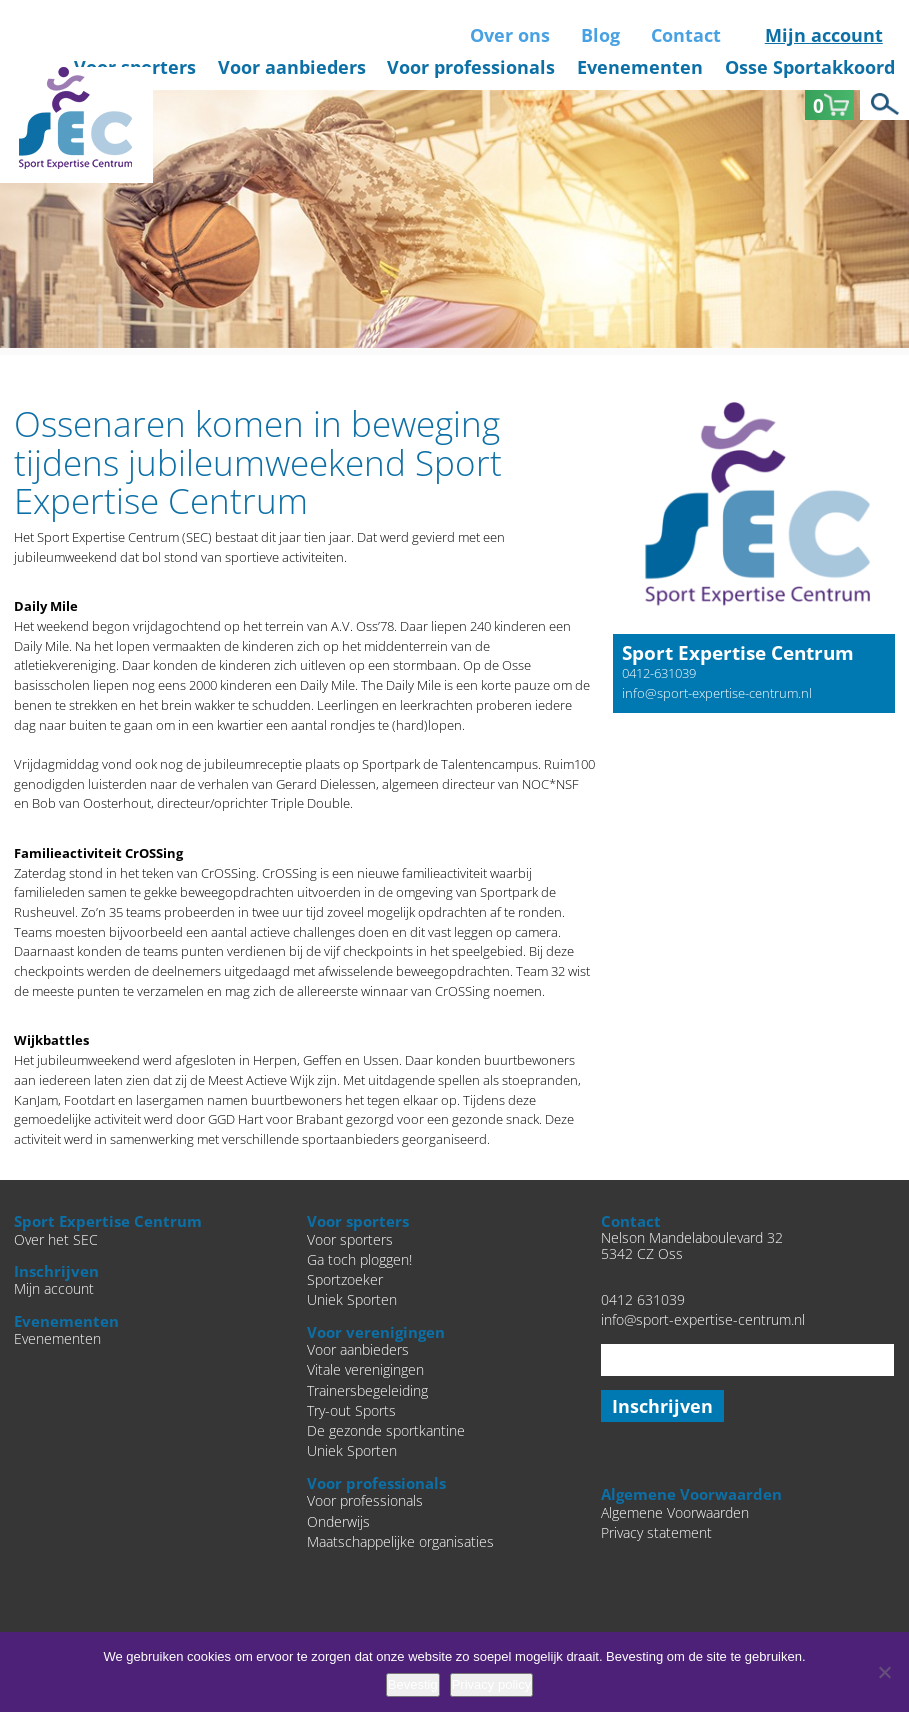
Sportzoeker (345, 1280)
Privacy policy (491, 1684)
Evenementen (640, 67)
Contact (686, 35)
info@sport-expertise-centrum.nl (717, 693)
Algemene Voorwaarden (675, 1513)
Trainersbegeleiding (367, 1391)
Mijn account (824, 35)
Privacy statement (656, 1533)
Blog (600, 35)
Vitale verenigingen (365, 1370)
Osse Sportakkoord (810, 67)
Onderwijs (338, 1522)
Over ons (510, 35)
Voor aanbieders (292, 67)
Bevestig (413, 1684)
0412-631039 (659, 673)
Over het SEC (56, 1240)
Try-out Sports (351, 1411)
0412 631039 (643, 1300)
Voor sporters (350, 1240)
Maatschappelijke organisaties (400, 1542)
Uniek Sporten (352, 1300)
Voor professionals (471, 67)
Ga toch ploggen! (359, 1260)
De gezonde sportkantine (386, 1431)
